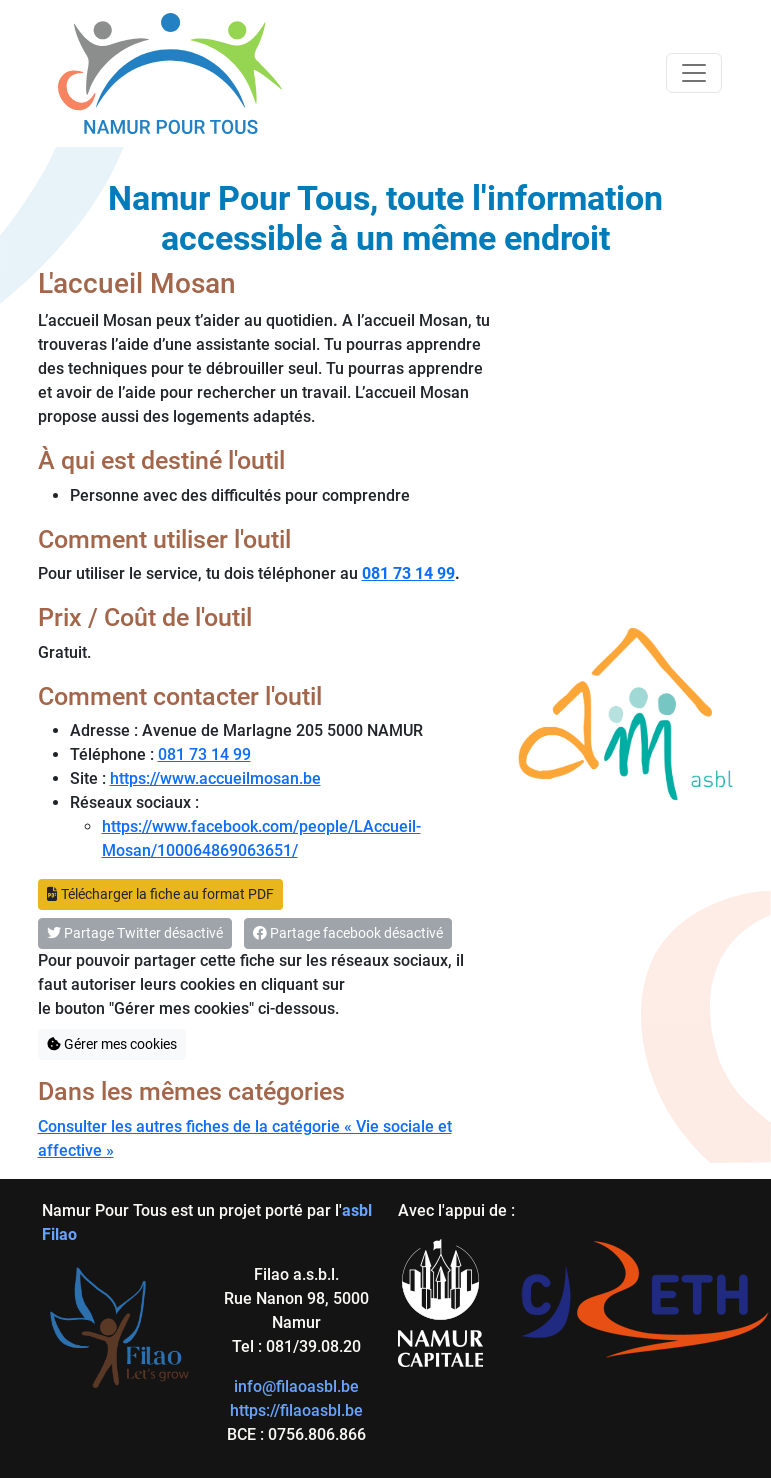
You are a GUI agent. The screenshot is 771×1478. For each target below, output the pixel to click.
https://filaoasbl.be (296, 1410)
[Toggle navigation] (694, 73)
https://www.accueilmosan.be (215, 778)
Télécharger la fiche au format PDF (160, 894)
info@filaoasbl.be (296, 1386)
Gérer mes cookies (112, 1044)
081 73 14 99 (204, 754)
